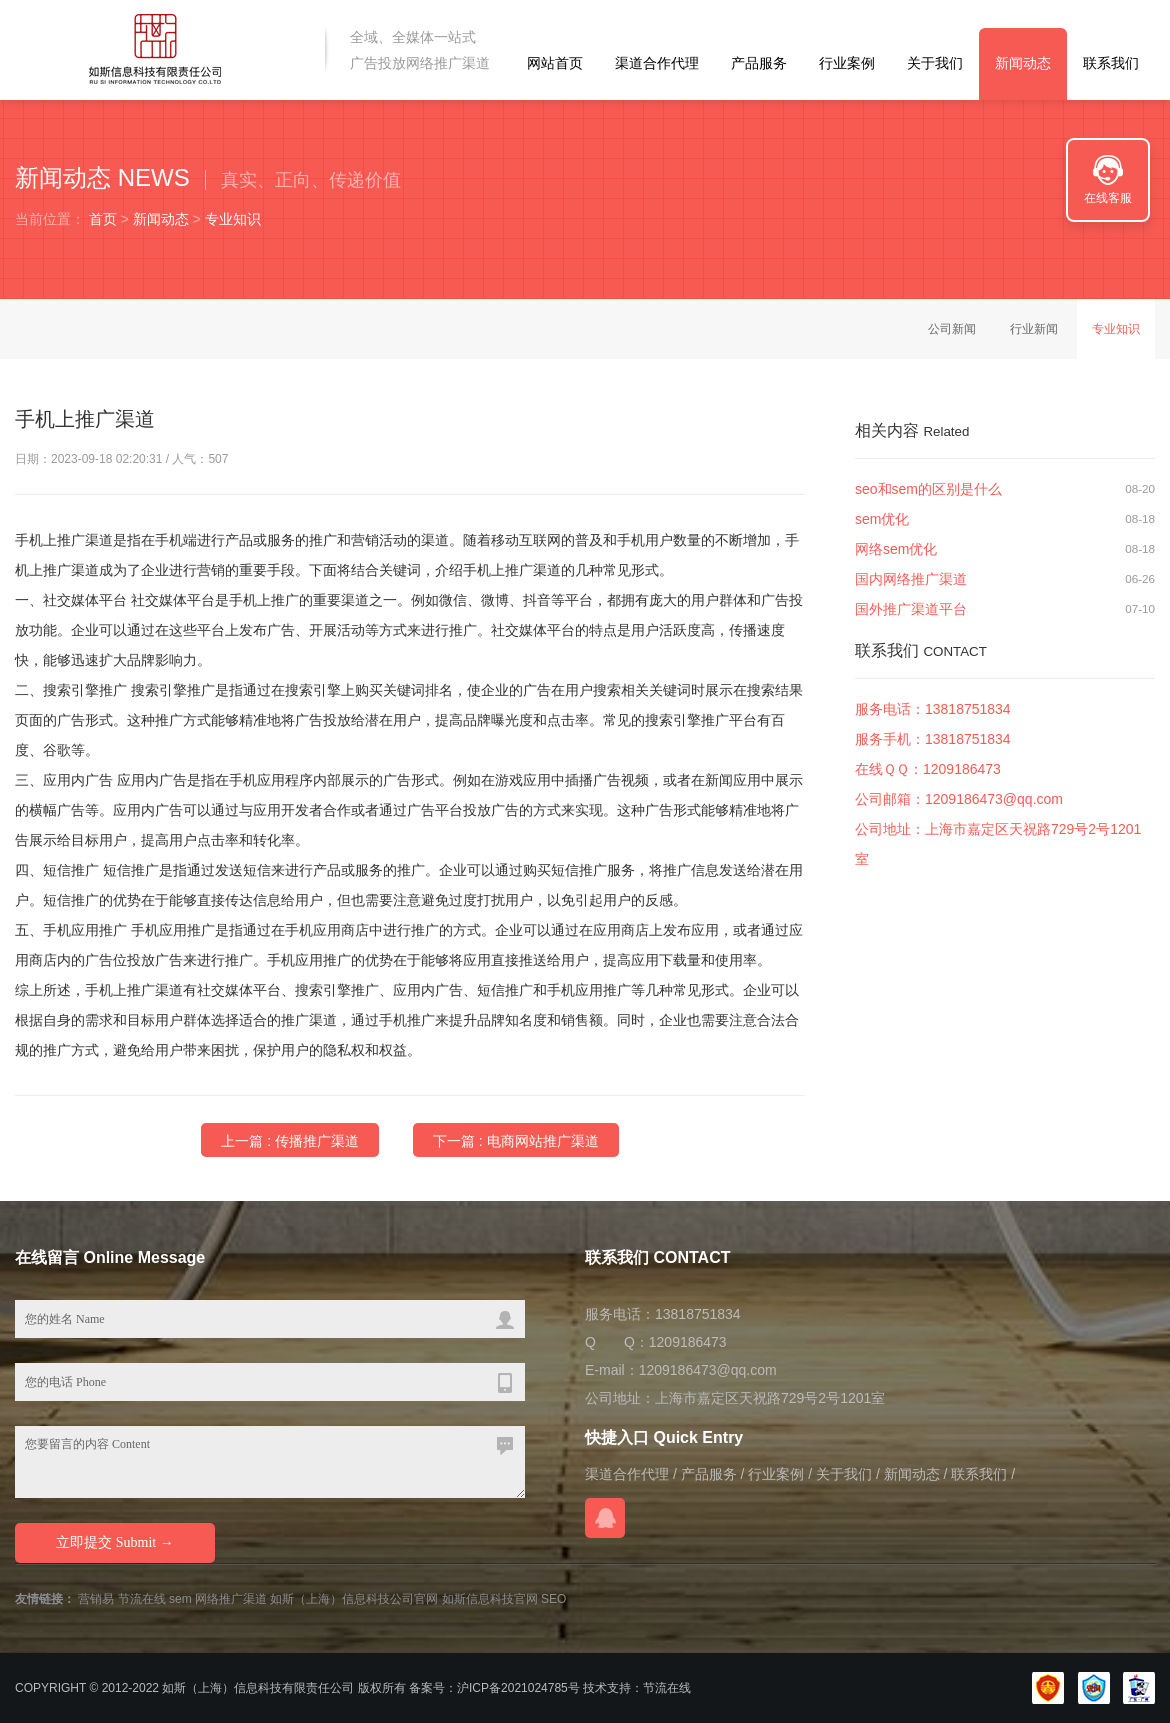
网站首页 (555, 63)
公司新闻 (952, 329)
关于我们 (935, 63)
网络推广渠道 (231, 1599)
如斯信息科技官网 (490, 1599)
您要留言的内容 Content (270, 1462)
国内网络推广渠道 (911, 579)
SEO (553, 1599)
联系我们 (1111, 63)
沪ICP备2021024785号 (518, 1688)
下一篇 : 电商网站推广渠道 (516, 1141)
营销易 (96, 1599)
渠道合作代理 (657, 63)
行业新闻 (1034, 329)
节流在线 (142, 1599)
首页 (103, 219)
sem (180, 1599)
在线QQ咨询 (605, 1518)
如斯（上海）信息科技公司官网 (354, 1599)
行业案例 (847, 63)
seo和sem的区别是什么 (928, 489)
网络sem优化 (896, 549)
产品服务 (759, 63)
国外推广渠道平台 (911, 609)
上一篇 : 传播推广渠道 (290, 1141)
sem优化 (882, 519)
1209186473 (962, 769)
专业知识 (233, 219)
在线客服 (1108, 198)
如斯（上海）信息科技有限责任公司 (258, 1688)
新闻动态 (1023, 63)
